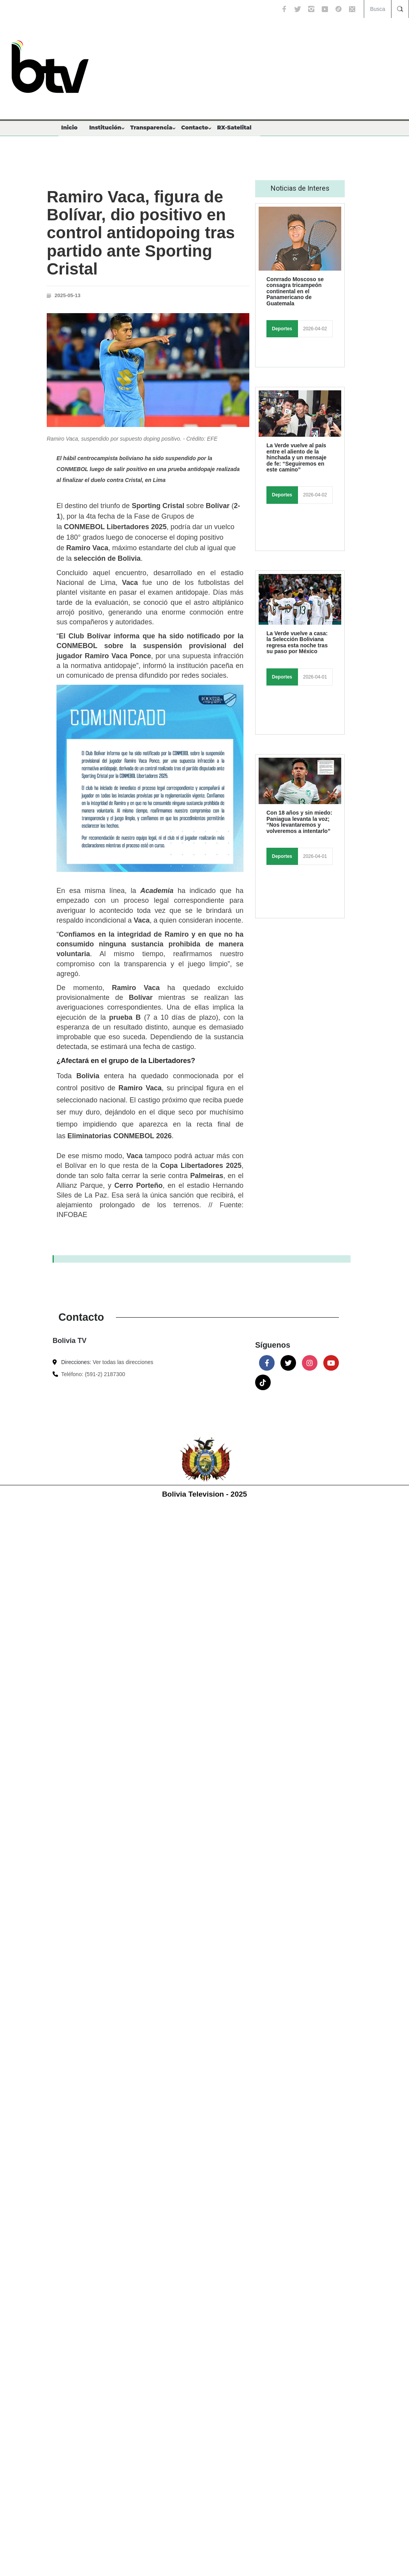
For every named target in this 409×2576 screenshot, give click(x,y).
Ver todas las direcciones (123, 1362)
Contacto (194, 127)
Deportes (282, 328)
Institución (105, 127)
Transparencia (151, 127)
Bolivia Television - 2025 (204, 1494)
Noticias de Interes (300, 188)
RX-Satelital (234, 127)
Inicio (69, 127)
